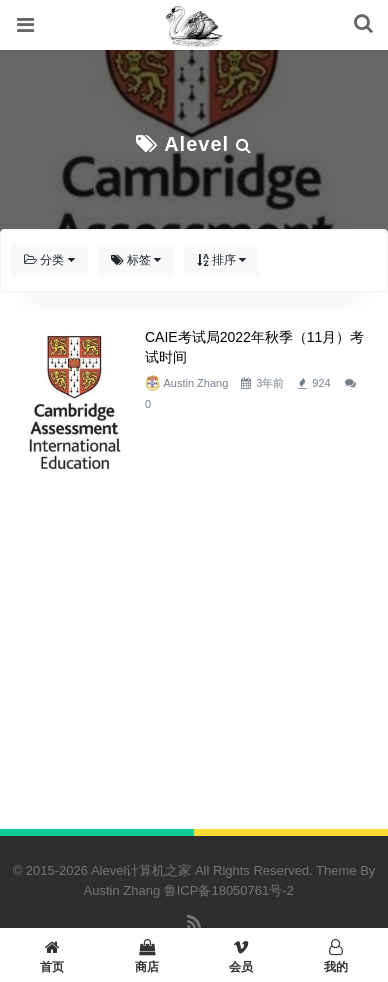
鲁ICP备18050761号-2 (229, 890)
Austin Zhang (195, 383)
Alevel (196, 144)
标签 (136, 260)
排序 (221, 260)
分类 (49, 260)
